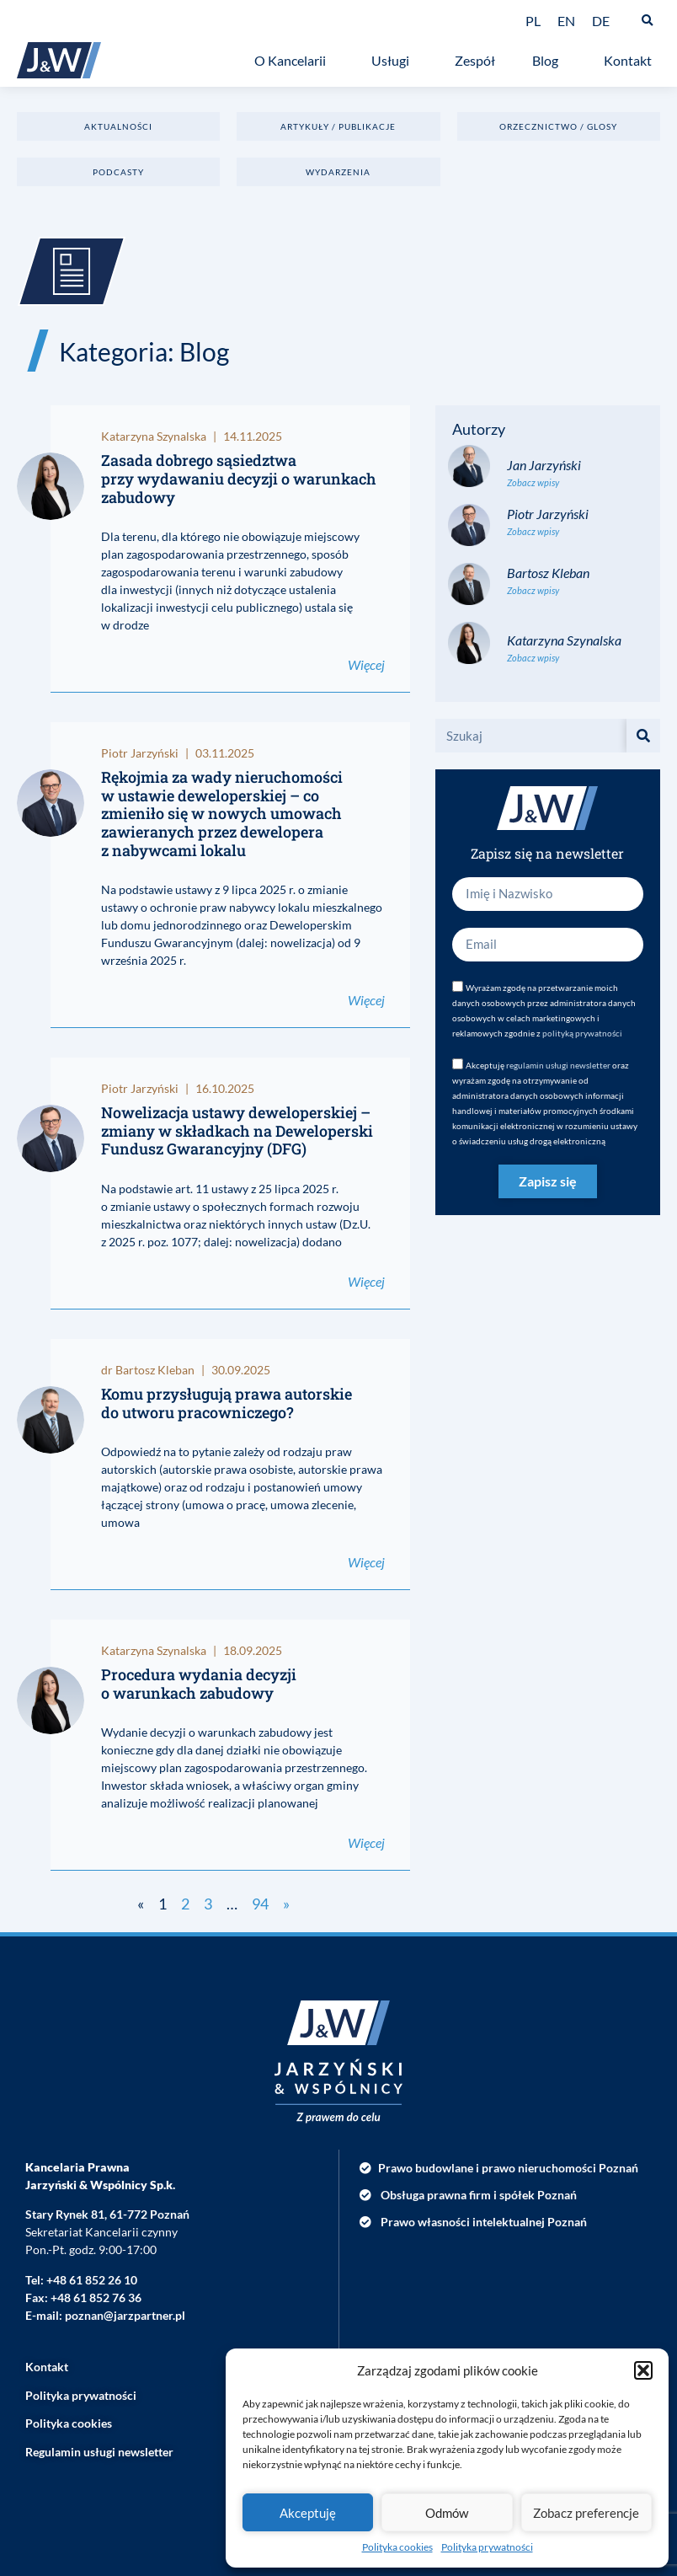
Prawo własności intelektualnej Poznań (484, 2222)
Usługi (394, 60)
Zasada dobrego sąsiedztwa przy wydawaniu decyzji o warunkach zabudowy (238, 478)
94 (260, 1903)
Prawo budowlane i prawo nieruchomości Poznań (508, 2168)
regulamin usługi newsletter (558, 1065)
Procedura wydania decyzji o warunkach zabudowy (198, 1683)
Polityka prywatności (487, 2547)
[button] (643, 2370)
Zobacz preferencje (586, 2512)
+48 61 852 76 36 (96, 2297)
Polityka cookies (397, 2547)
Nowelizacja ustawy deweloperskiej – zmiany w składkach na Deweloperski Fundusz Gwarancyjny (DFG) (237, 1130)
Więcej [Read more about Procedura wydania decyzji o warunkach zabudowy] (366, 1842)
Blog (549, 60)
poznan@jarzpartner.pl (125, 2315)
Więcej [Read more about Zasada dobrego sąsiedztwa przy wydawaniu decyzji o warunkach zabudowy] (366, 664)
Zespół (475, 60)
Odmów (446, 2512)
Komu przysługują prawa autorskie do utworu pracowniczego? (226, 1403)
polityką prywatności (582, 1033)
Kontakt (632, 60)
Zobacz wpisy (533, 482)
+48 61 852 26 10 (91, 2280)
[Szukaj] (643, 735)
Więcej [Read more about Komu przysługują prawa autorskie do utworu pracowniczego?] (366, 1562)
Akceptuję (308, 2512)
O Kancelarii (294, 60)
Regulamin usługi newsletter (99, 2452)
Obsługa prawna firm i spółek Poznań (479, 2195)
